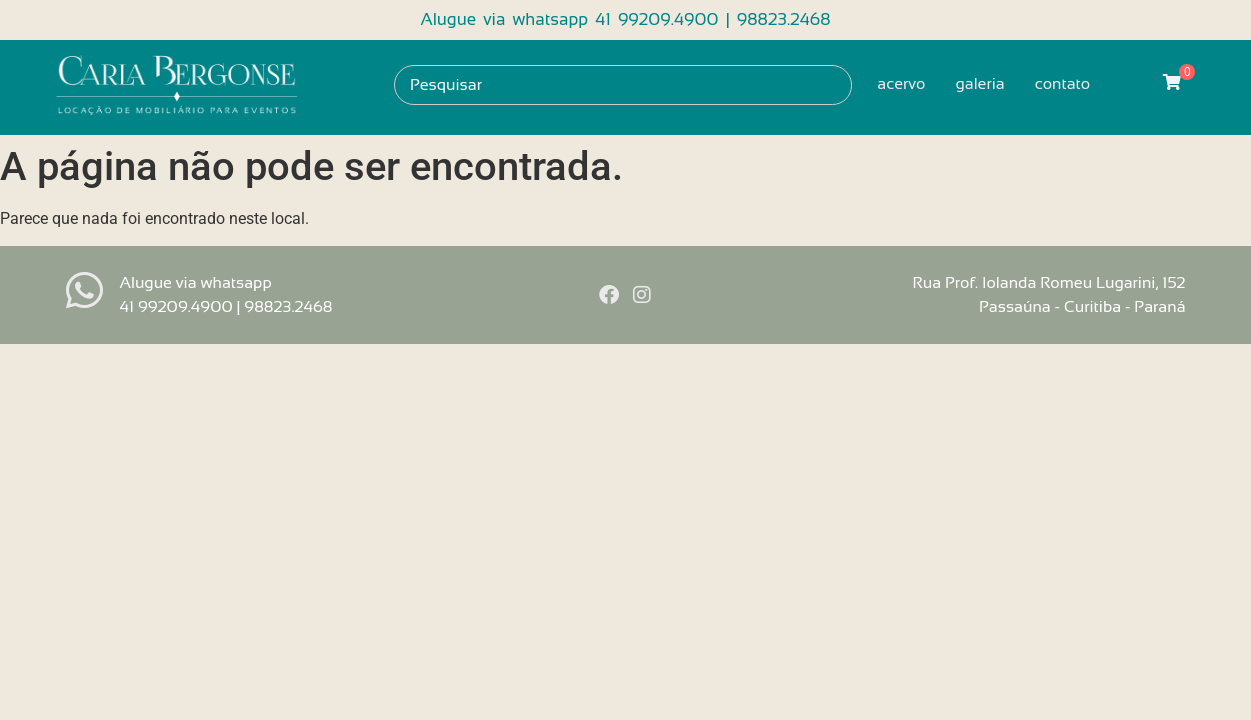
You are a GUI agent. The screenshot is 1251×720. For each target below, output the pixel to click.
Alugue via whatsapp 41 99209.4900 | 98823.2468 (625, 19)
